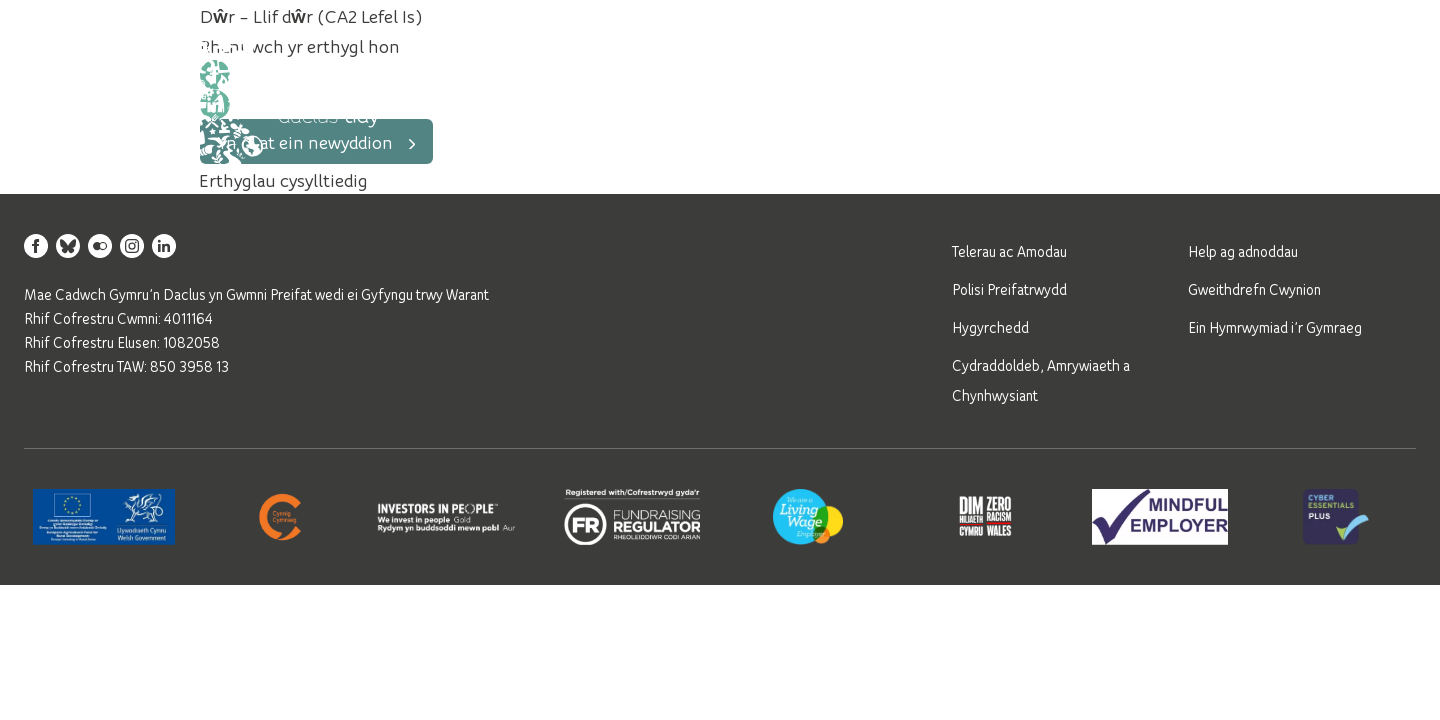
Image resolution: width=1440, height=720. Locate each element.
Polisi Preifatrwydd (1009, 289)
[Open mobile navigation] (1392, 97)
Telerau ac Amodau (1009, 251)
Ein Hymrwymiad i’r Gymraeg (1275, 327)
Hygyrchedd (990, 327)
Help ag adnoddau (1243, 251)
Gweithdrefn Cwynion (1254, 289)
